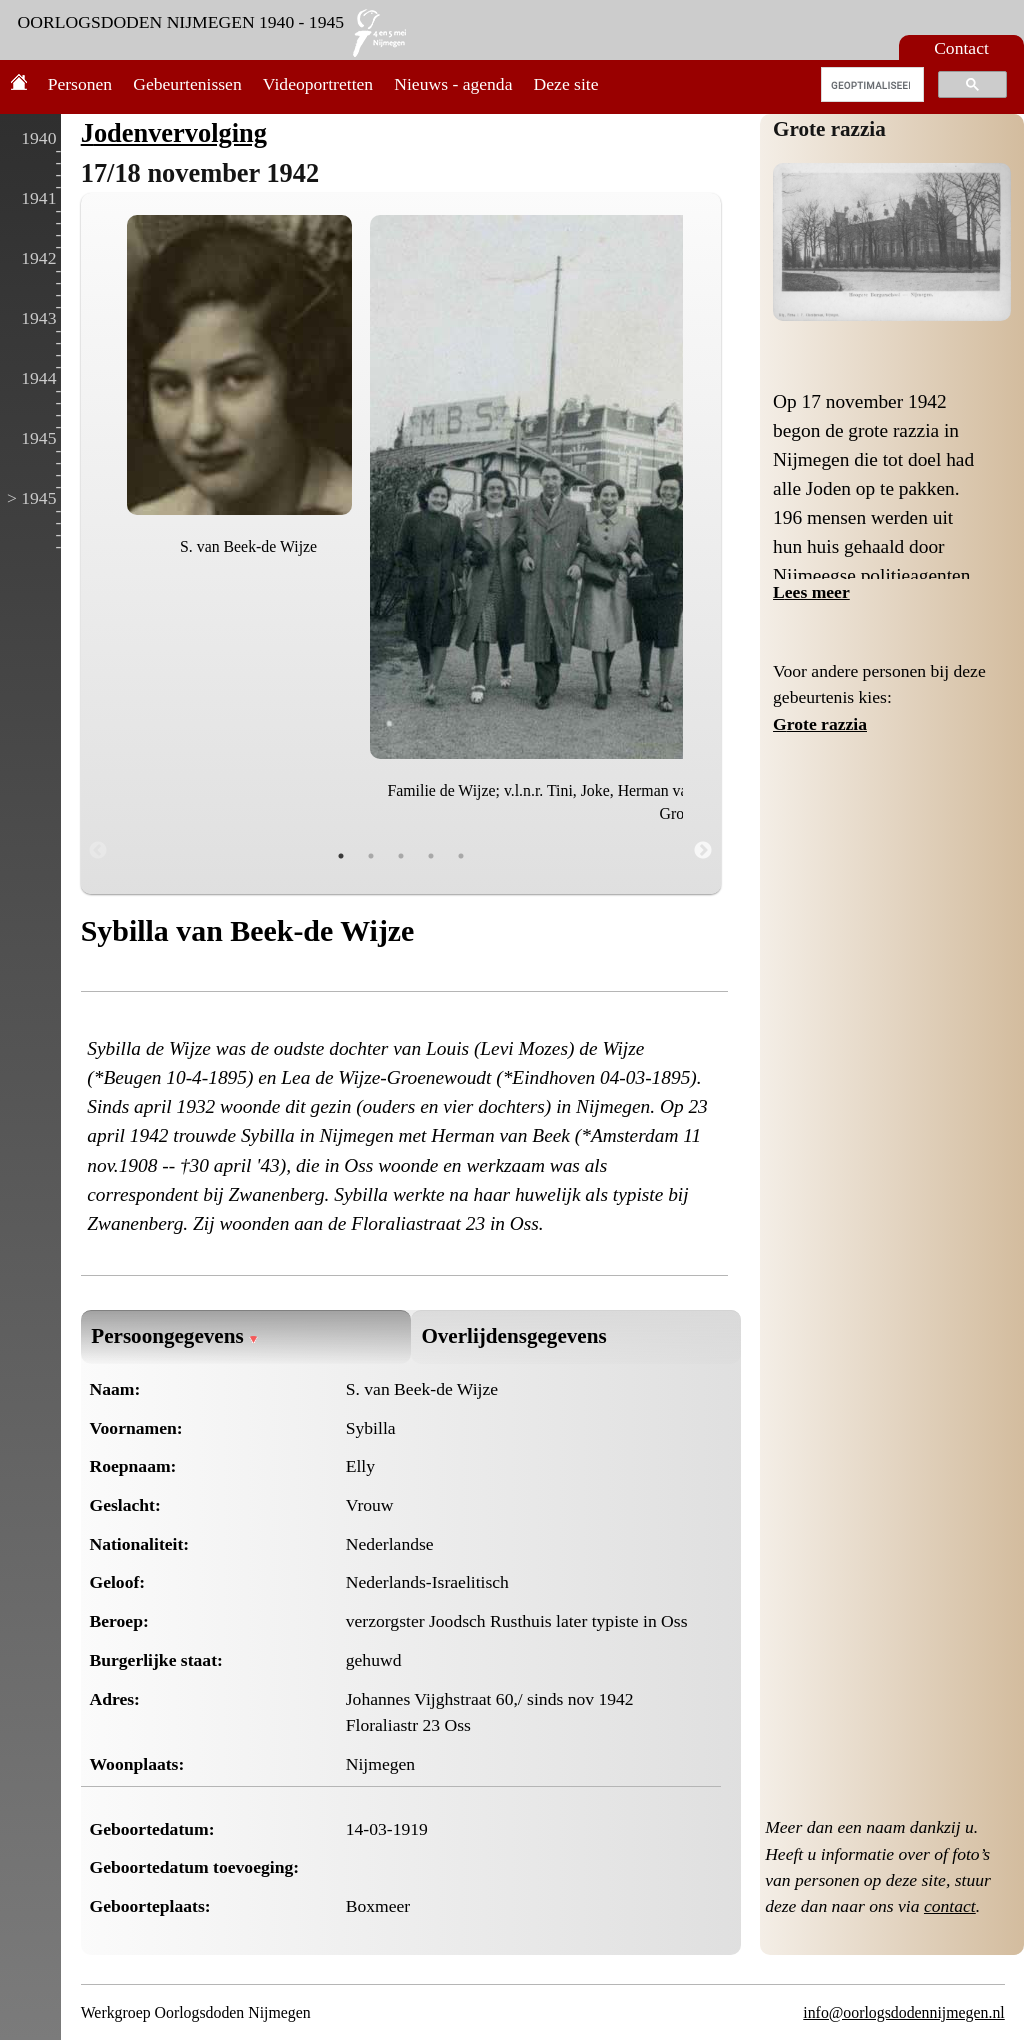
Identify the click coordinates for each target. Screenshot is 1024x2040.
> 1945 (32, 498)
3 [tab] (401, 856)
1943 (38, 318)
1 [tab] (341, 856)
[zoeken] (870, 85)
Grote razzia (829, 129)
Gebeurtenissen (187, 84)
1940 (38, 138)
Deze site (566, 84)
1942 (38, 258)
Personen (80, 84)
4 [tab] (431, 856)
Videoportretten (318, 84)
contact (950, 1906)
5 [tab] (461, 856)
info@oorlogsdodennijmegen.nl (903, 2012)
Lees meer (811, 592)
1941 (38, 198)
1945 (38, 438)
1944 (38, 378)
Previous (98, 851)
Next (703, 851)
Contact (961, 48)
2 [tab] (371, 856)
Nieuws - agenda (453, 84)
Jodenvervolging (174, 133)
